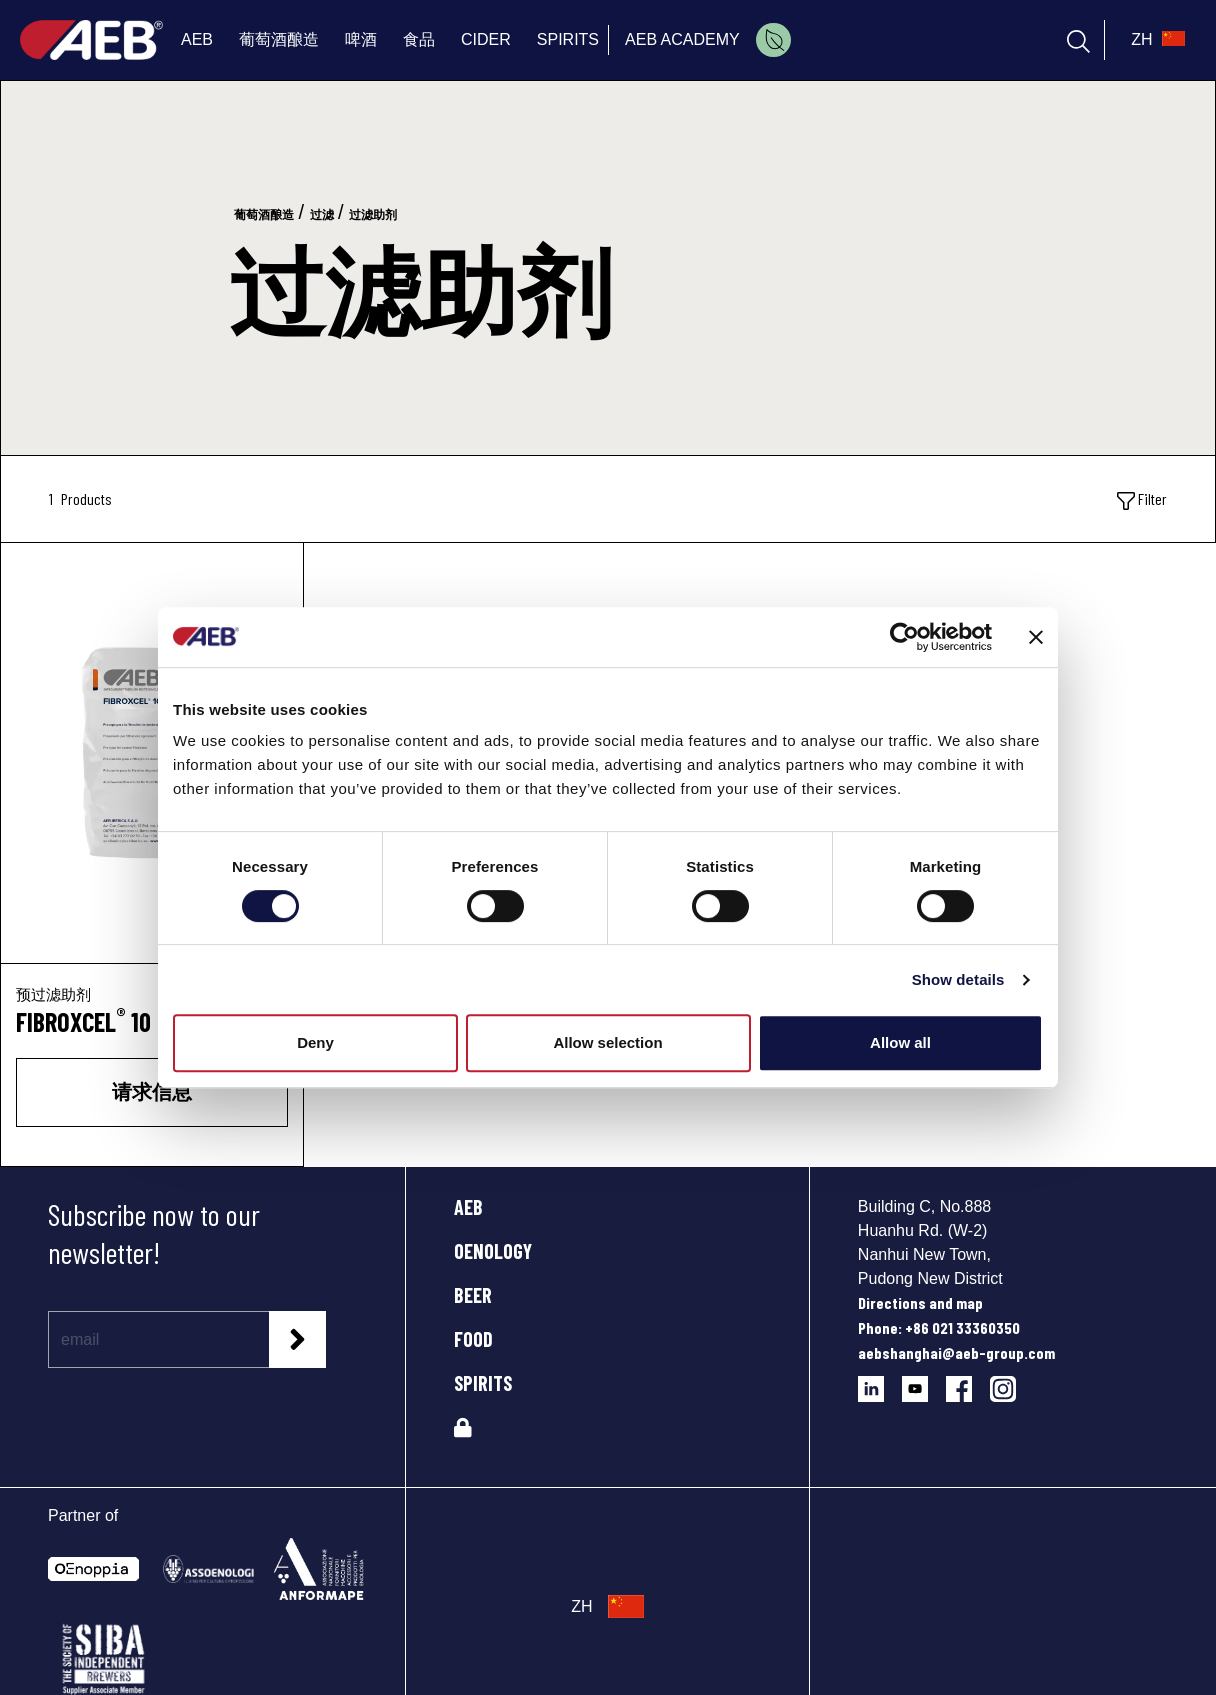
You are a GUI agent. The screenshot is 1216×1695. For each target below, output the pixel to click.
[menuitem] (773, 40)
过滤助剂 (373, 215)
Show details (958, 979)
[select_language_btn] (1155, 40)
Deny (315, 1042)
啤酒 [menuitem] (361, 39)
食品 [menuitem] (419, 39)
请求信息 (152, 1091)
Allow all (900, 1042)
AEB (468, 1207)
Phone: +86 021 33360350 (939, 1327)
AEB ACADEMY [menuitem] (682, 39)
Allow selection (607, 1042)
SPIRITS (483, 1383)
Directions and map (920, 1302)
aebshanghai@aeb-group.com (956, 1352)
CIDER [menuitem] (486, 39)
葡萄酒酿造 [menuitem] (279, 39)
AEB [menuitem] (197, 39)
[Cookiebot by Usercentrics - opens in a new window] (904, 637)
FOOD (473, 1339)
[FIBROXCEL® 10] (152, 753)
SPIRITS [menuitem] (568, 39)
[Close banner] (1036, 637)
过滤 (322, 215)
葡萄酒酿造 (264, 215)
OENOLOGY (493, 1251)
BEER (473, 1295)
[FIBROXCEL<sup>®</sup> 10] (152, 1022)
